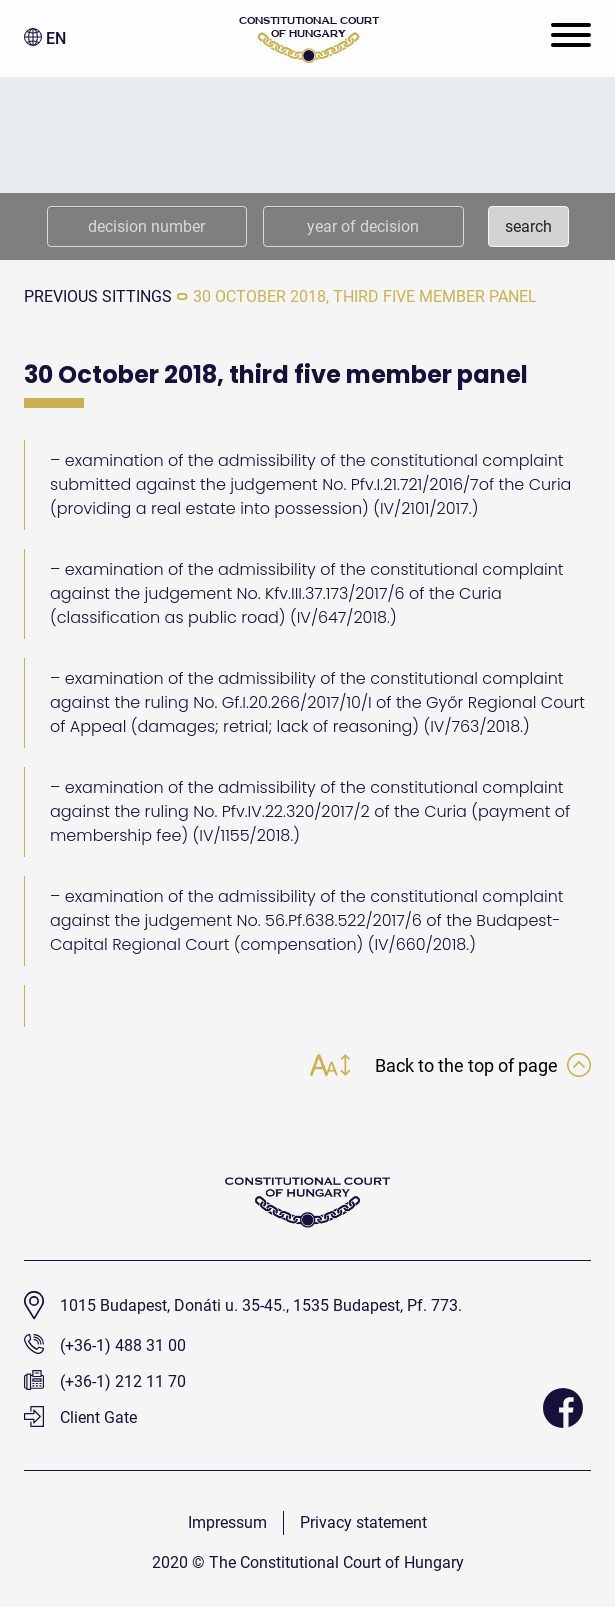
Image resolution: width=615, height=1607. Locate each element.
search (528, 226)
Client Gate (80, 1417)
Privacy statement (363, 1522)
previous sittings (98, 296)
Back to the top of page (483, 1065)
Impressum (227, 1522)
